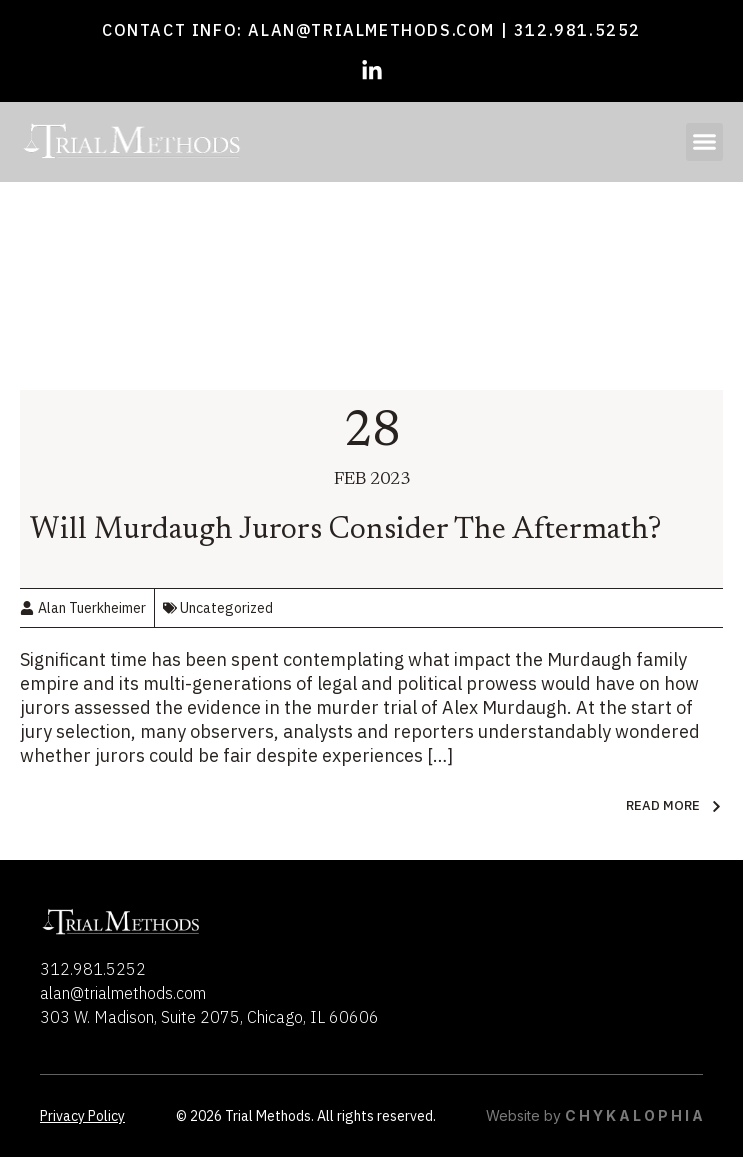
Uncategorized (226, 608)
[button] (705, 142)
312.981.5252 (577, 30)
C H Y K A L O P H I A (634, 1115)
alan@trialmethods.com (371, 30)
